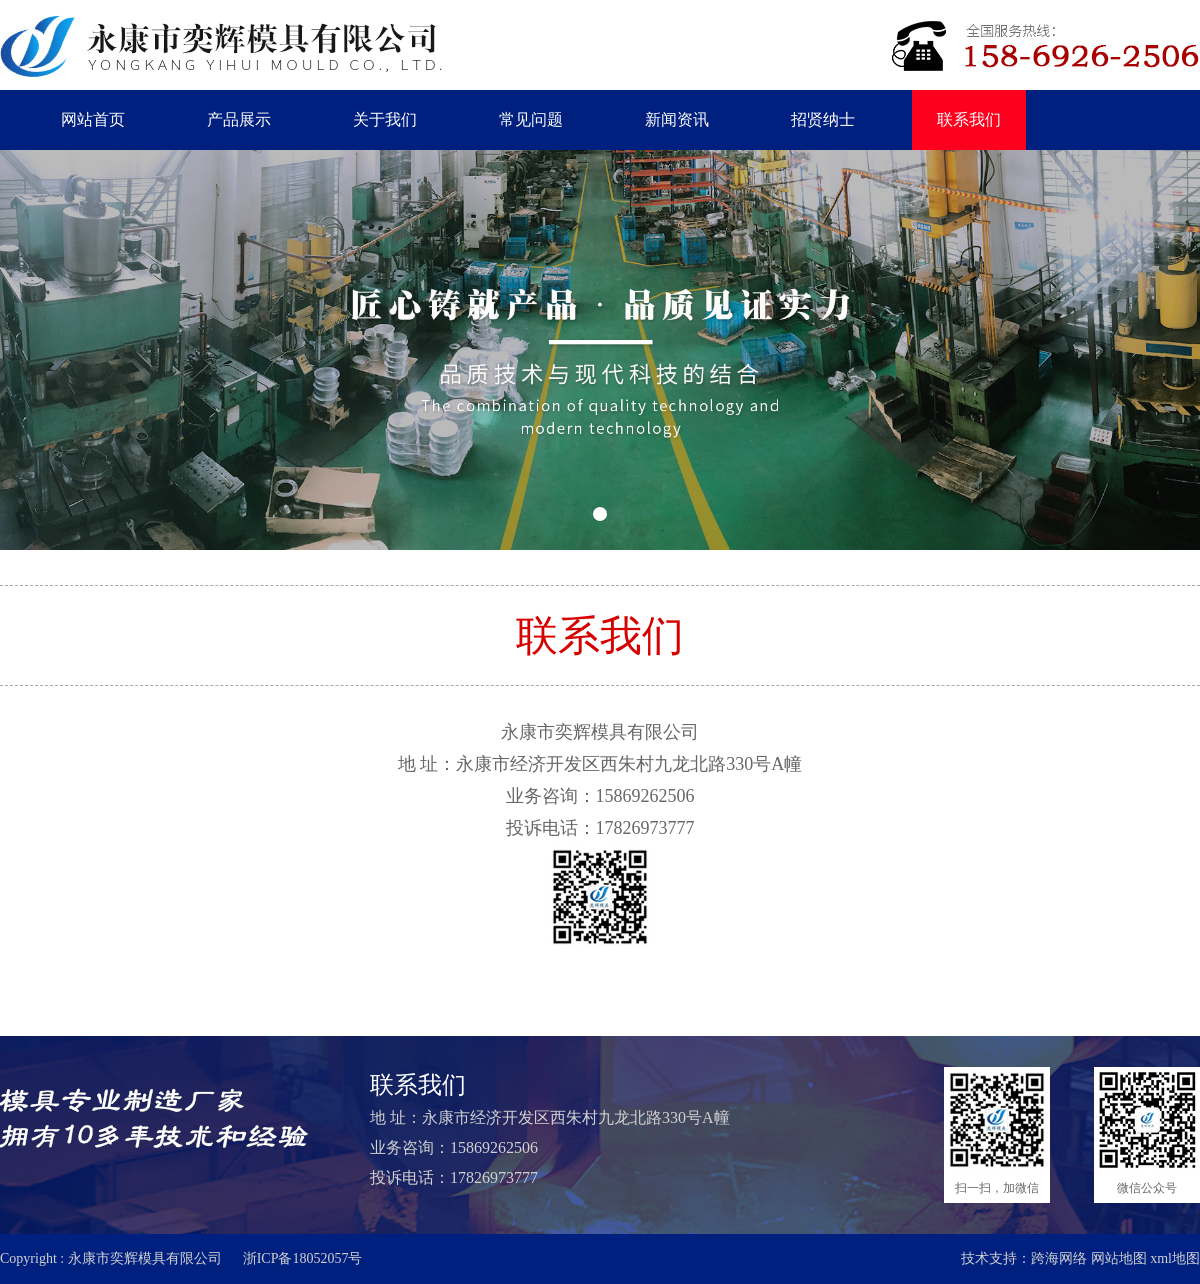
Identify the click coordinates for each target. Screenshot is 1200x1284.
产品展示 (239, 119)
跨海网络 (1059, 1258)
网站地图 (1119, 1258)
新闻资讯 (677, 119)
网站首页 (93, 119)
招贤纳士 (823, 119)
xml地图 (1175, 1258)
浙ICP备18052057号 (303, 1258)
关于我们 (385, 119)
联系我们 (969, 119)
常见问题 (531, 119)
